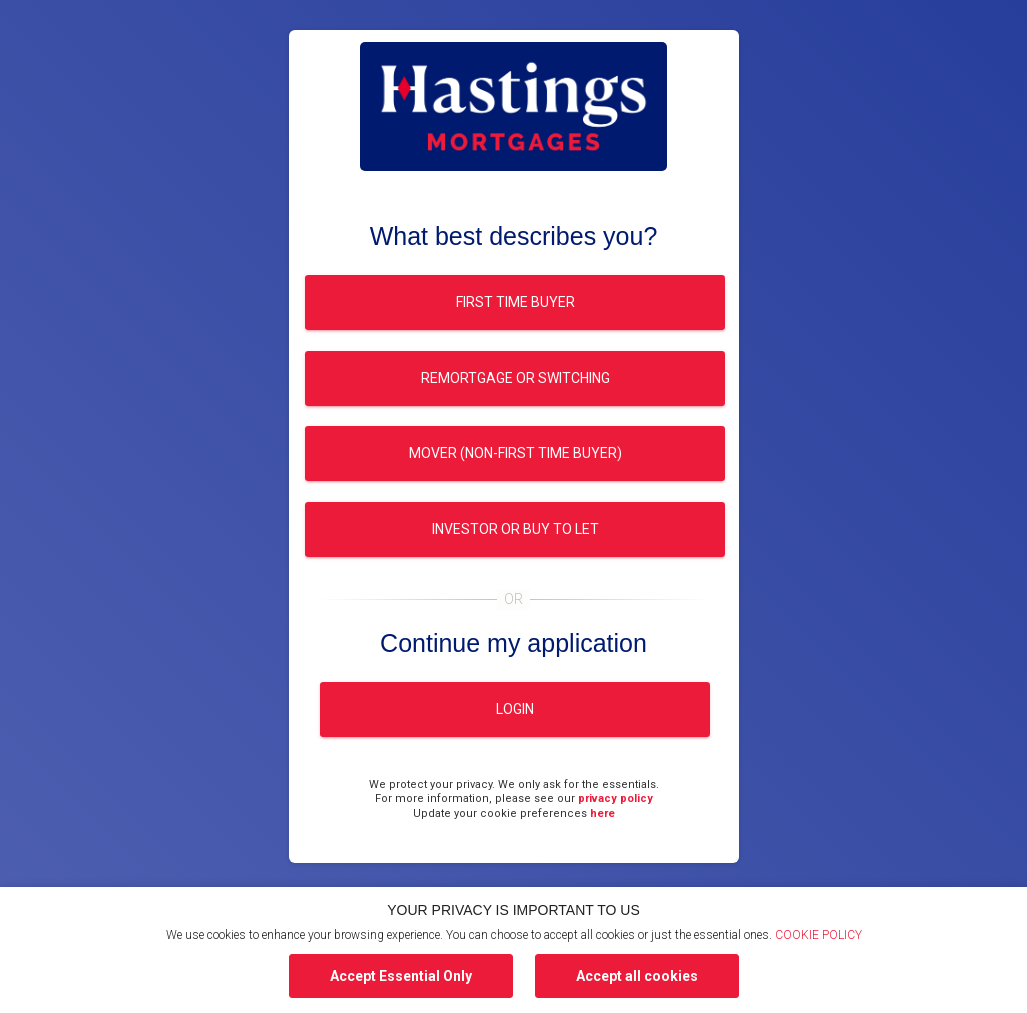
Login (515, 709)
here (602, 813)
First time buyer (514, 302)
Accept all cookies (637, 976)
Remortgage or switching (514, 378)
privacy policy (615, 798)
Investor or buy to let (514, 529)
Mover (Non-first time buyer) (514, 453)
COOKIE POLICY (818, 935)
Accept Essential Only (401, 976)
